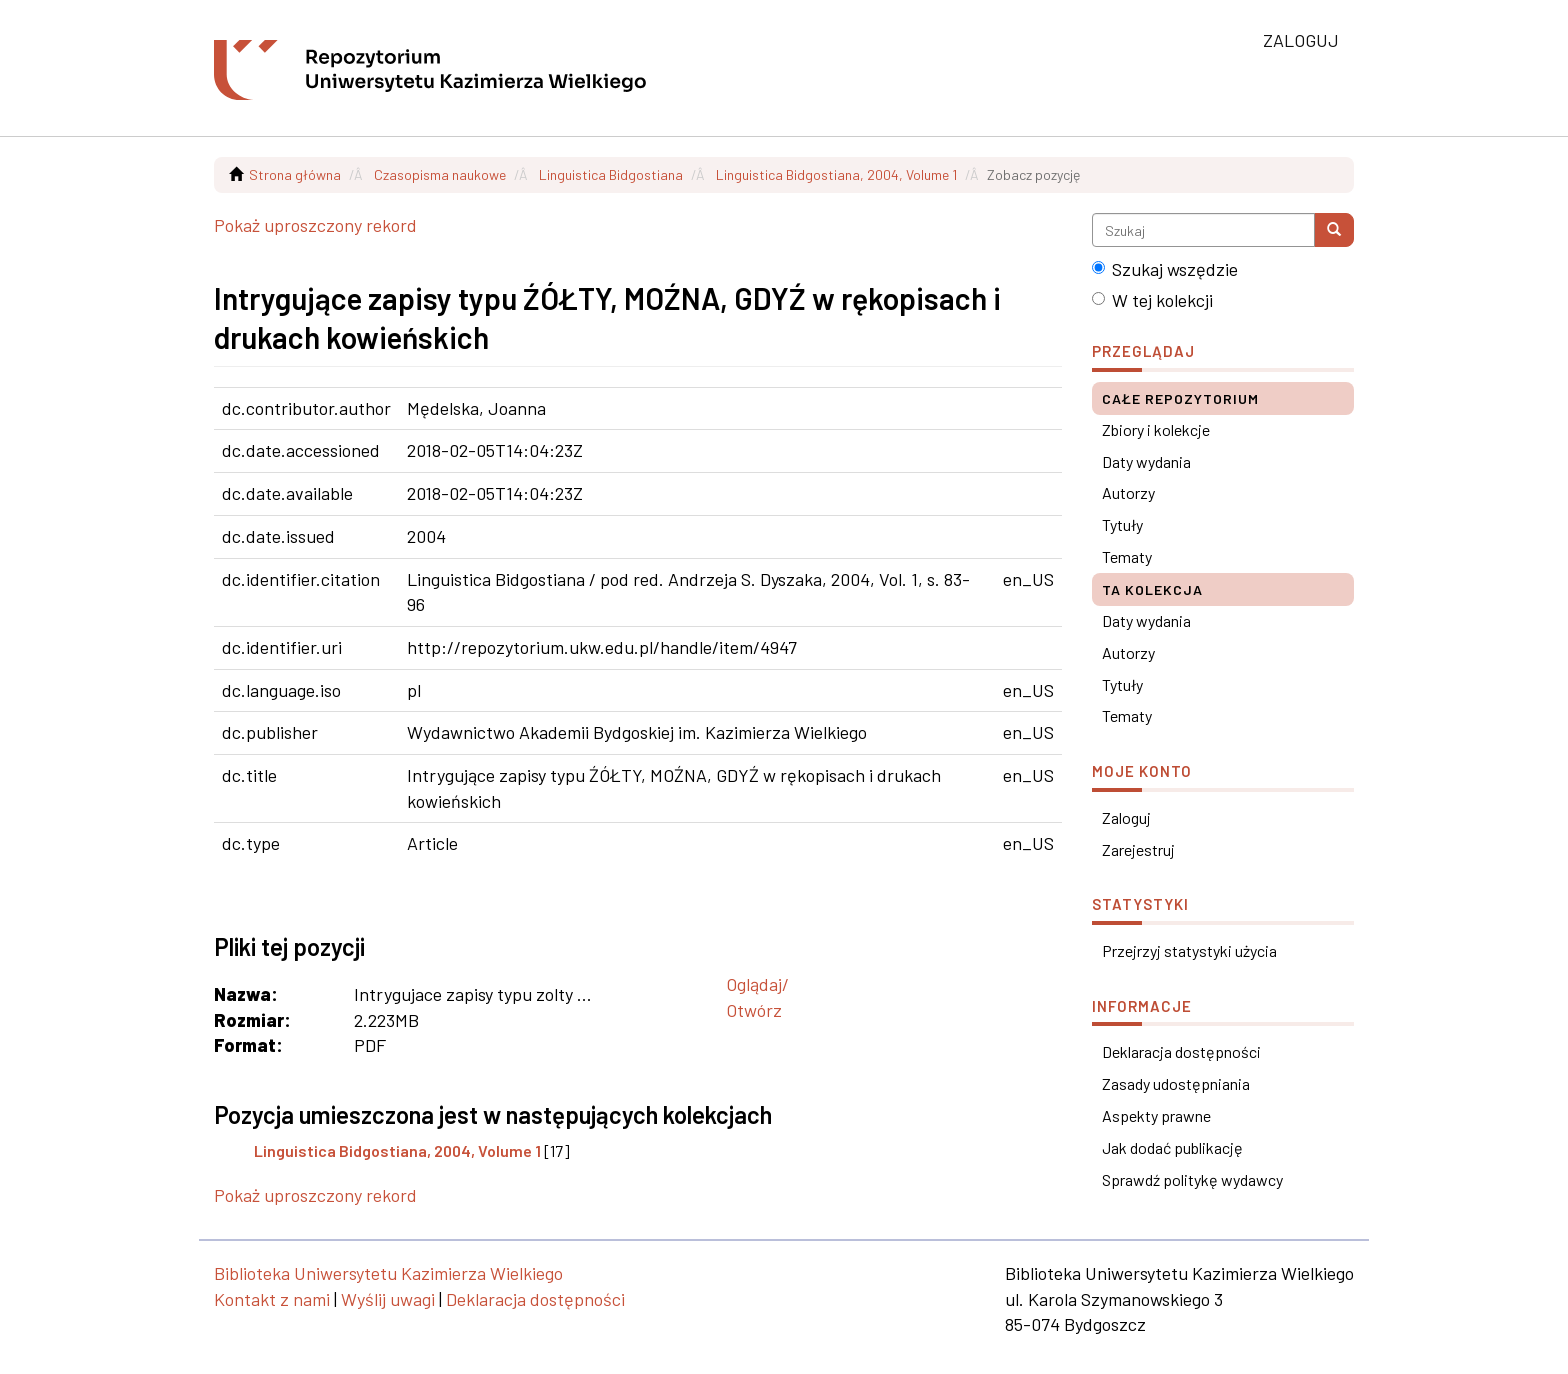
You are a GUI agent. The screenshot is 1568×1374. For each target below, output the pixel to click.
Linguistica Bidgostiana (611, 174)
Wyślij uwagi (388, 1299)
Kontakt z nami (272, 1299)
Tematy (1127, 556)
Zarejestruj (1138, 849)
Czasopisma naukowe (440, 174)
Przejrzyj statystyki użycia (1189, 950)
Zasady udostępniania (1176, 1083)
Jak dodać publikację (1172, 1147)
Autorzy (1128, 492)
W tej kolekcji (1152, 300)
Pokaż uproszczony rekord (315, 225)
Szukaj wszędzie (1165, 269)
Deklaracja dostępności (1181, 1051)
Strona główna (295, 174)
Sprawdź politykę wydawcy (1192, 1179)
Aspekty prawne (1156, 1115)
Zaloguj (1126, 817)
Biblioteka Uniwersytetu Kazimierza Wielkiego (388, 1273)
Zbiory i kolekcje (1156, 429)
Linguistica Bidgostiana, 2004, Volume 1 (836, 174)
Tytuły (1122, 524)
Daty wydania (1146, 461)
